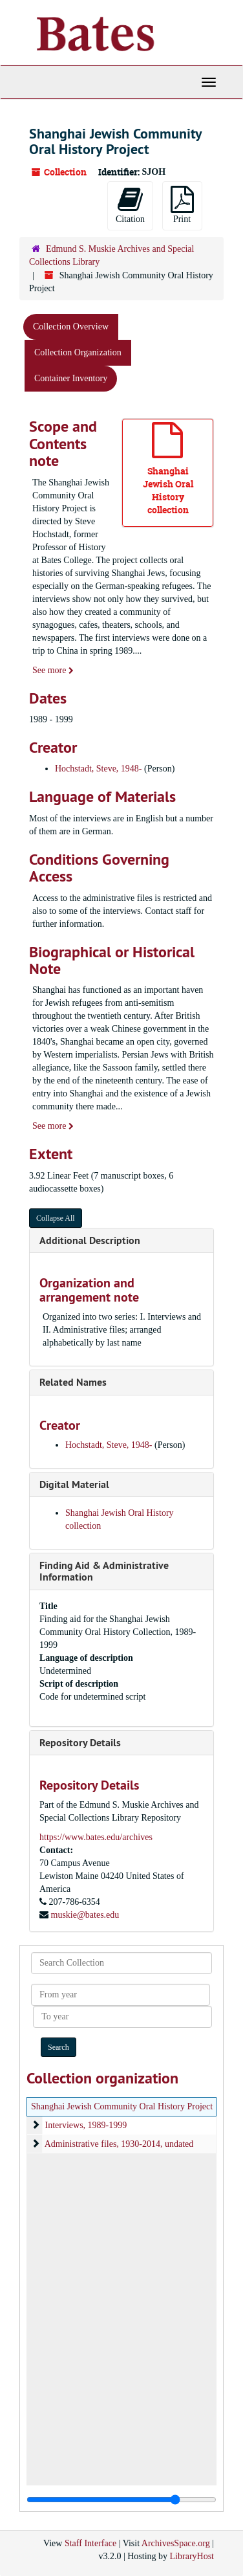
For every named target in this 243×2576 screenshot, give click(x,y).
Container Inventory (70, 378)
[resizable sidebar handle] (121, 2499)
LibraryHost (192, 2556)
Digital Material (74, 1484)
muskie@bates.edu (85, 1915)
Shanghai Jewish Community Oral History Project (122, 2106)
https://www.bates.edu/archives (96, 1837)
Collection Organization (78, 352)
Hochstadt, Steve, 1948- (98, 768)
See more (53, 670)
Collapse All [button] (55, 1218)
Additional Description (89, 1240)
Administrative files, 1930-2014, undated (119, 2144)
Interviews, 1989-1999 (86, 2125)
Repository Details (80, 1742)
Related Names (73, 1382)
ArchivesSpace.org (176, 2543)
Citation (130, 205)
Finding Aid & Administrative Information (104, 1571)
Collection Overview (71, 326)
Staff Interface (90, 2543)
